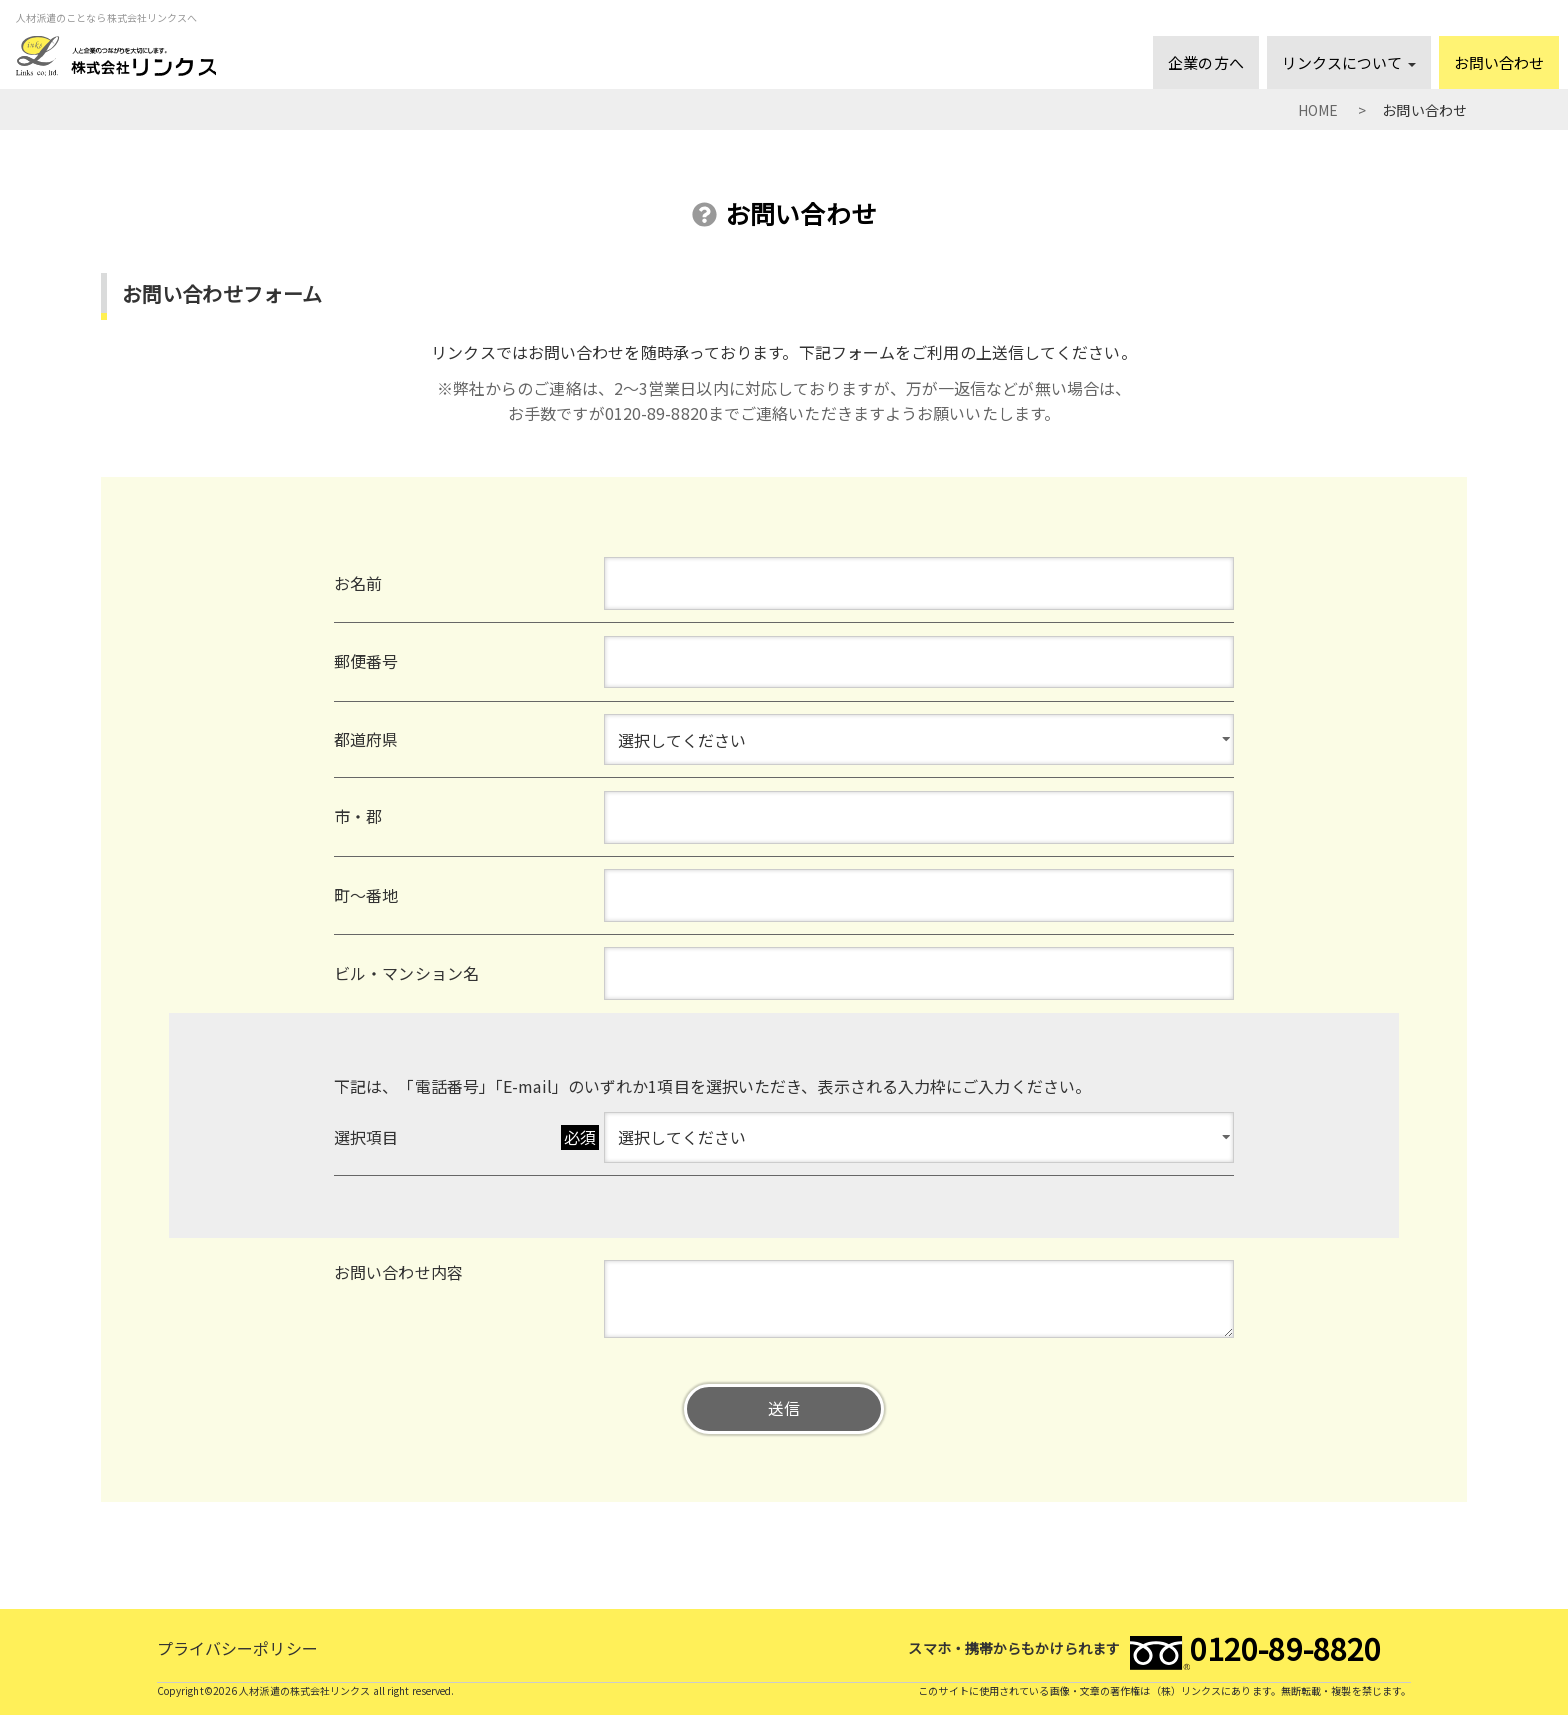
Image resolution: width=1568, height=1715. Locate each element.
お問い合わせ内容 (398, 1272)
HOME (1318, 110)
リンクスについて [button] (1349, 62)
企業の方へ (1206, 62)
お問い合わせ (1499, 62)
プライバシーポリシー (237, 1648)
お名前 (358, 583)
